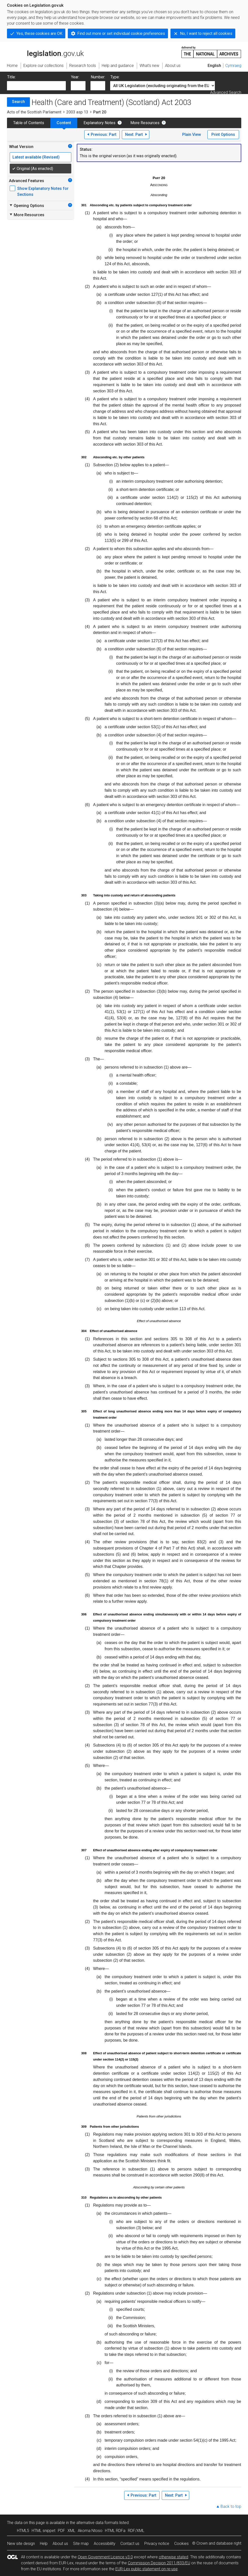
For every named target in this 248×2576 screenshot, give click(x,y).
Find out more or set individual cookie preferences (121, 33)
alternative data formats (97, 2522)
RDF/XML (136, 2530)
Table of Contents (28, 122)
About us (60, 2543)
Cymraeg (233, 65)
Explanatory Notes (99, 122)
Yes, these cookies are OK (39, 33)
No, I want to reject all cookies (206, 33)
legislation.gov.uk (45, 52)
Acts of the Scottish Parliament (34, 112)
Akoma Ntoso (90, 2530)
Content (64, 122)
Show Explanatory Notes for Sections (43, 191)
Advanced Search (225, 92)
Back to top (231, 2506)
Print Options (223, 134)
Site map (81, 2543)
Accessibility (104, 2543)
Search (18, 101)
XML (71, 2530)
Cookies (181, 2543)
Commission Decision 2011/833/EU (159, 2563)
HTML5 (23, 2530)
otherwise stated (173, 2557)
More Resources (145, 122)
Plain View (191, 134)
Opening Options (26, 205)
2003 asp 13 (77, 112)
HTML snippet (43, 2530)
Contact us (129, 2543)
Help (44, 2543)
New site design (21, 2543)
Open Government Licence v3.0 (105, 2557)
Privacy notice (156, 2543)
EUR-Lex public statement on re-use (146, 2569)
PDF (61, 2530)
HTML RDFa (115, 2530)
